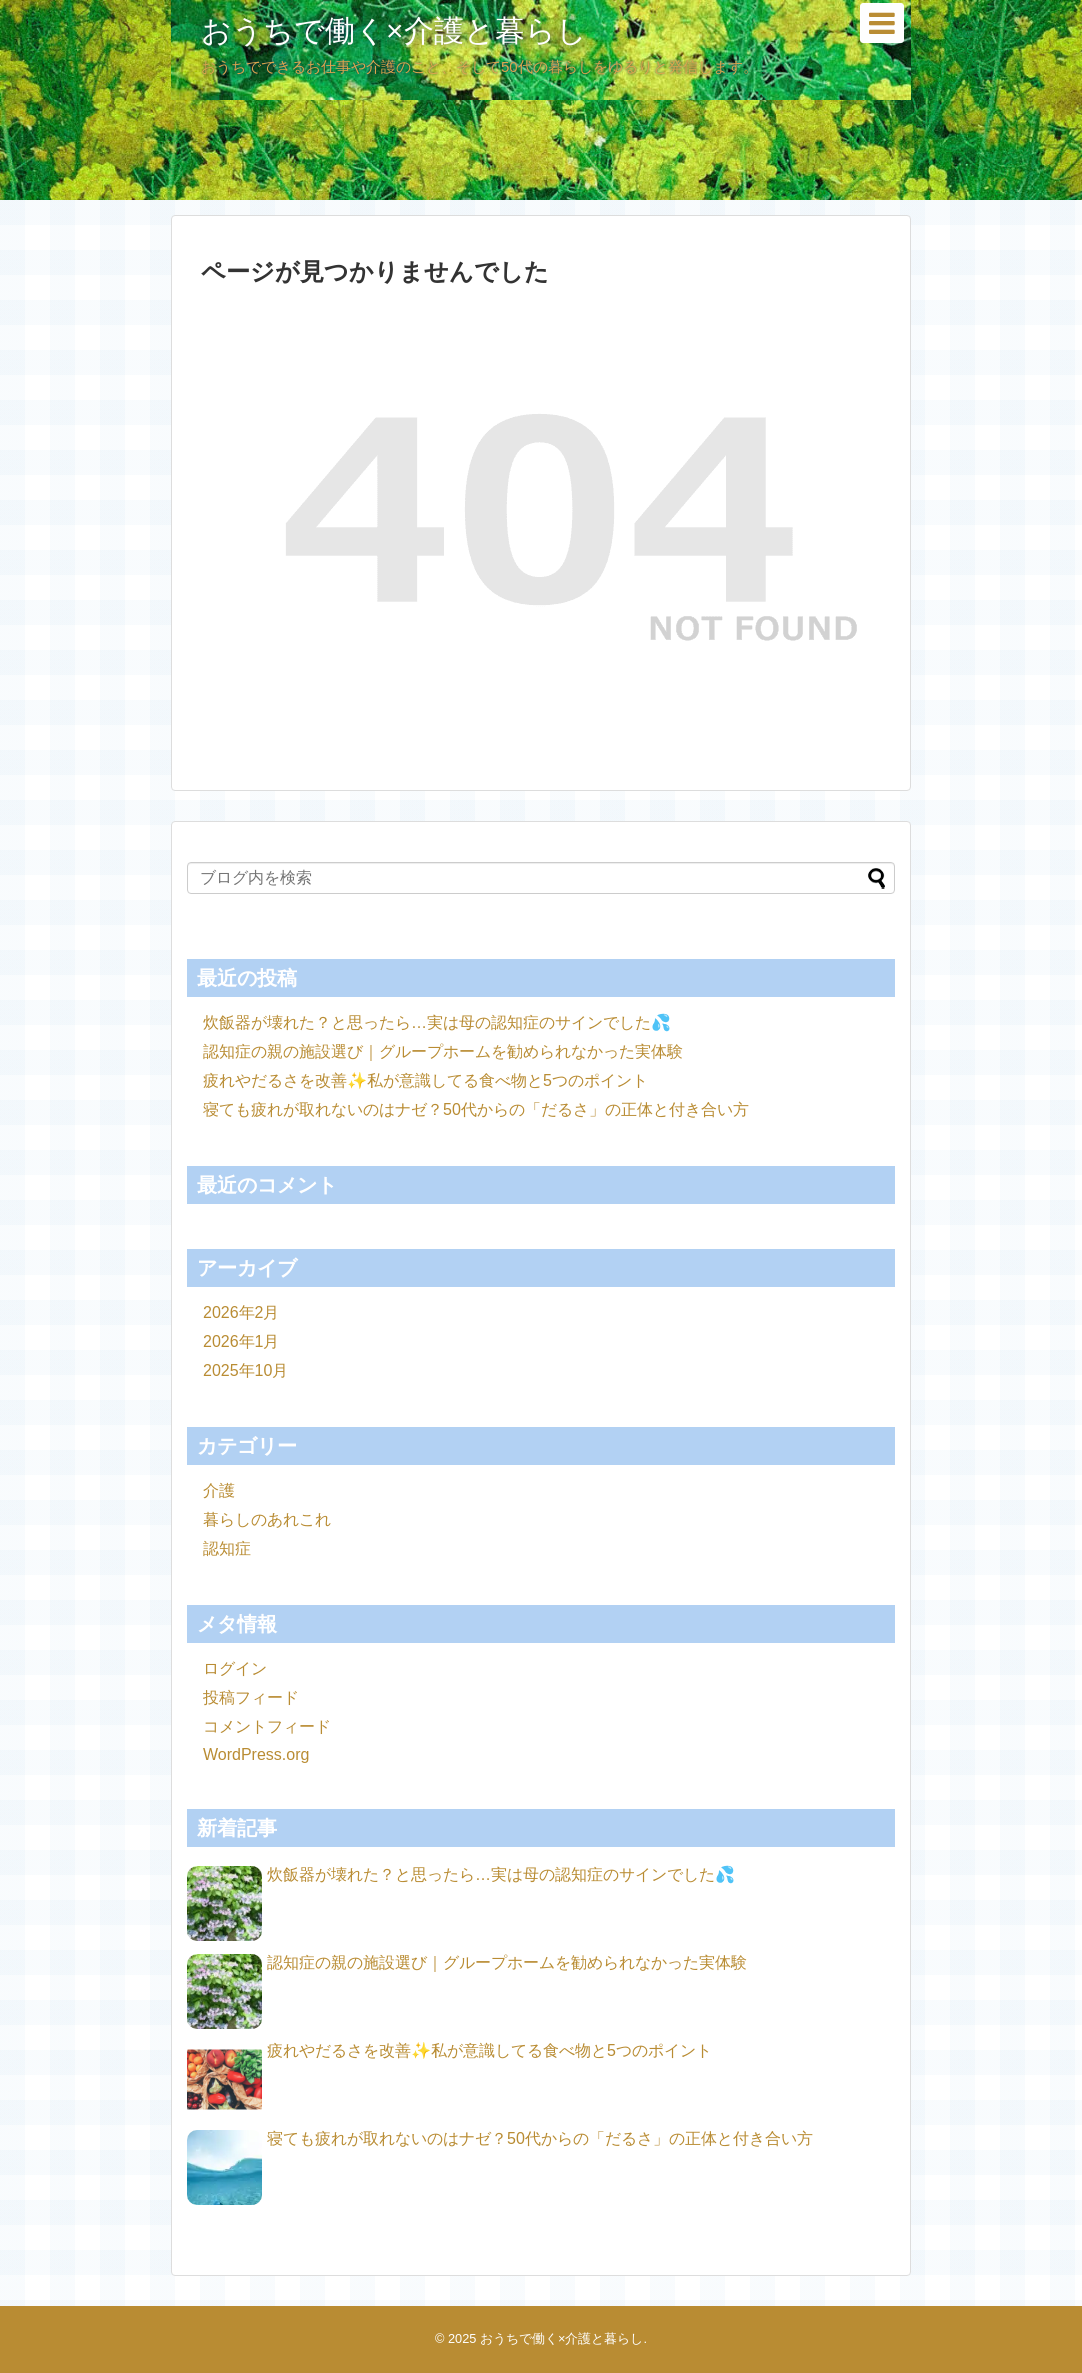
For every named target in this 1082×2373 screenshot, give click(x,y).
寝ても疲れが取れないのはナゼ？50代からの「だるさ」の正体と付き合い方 (476, 1109)
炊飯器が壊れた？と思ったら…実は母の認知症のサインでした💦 (437, 1022)
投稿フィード (251, 1697)
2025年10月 (245, 1370)
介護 (219, 1490)
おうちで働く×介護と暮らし (394, 30)
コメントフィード (267, 1726)
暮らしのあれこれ (267, 1519)
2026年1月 (241, 1341)
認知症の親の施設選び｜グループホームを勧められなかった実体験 (443, 1051)
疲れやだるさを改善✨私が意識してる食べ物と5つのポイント (425, 1080)
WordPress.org (256, 1754)
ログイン (235, 1668)
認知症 (227, 1548)
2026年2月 (241, 1312)
